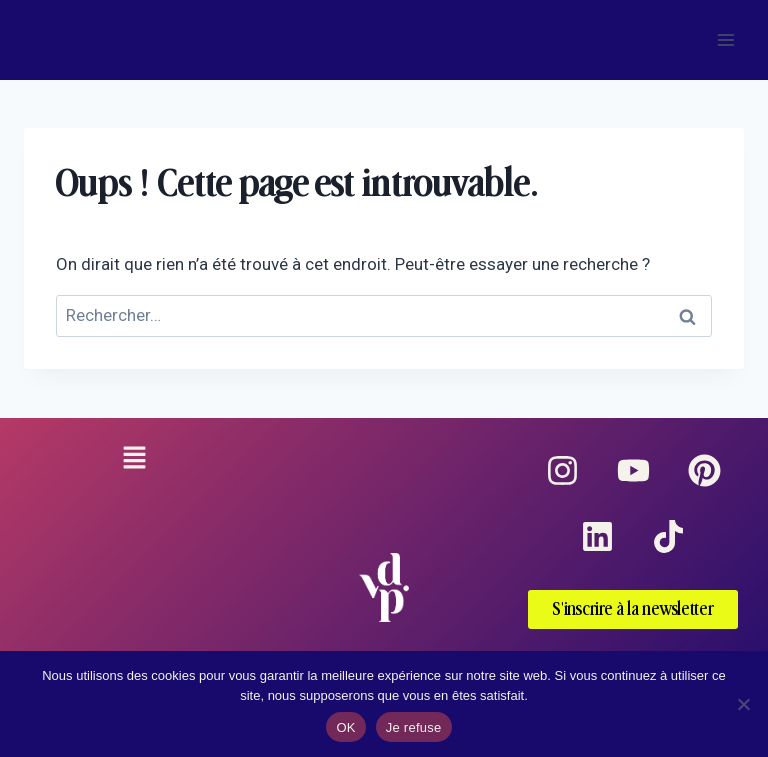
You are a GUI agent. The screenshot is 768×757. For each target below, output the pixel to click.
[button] (134, 460)
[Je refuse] (743, 704)
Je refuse (414, 727)
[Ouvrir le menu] (725, 39)
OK (345, 727)
